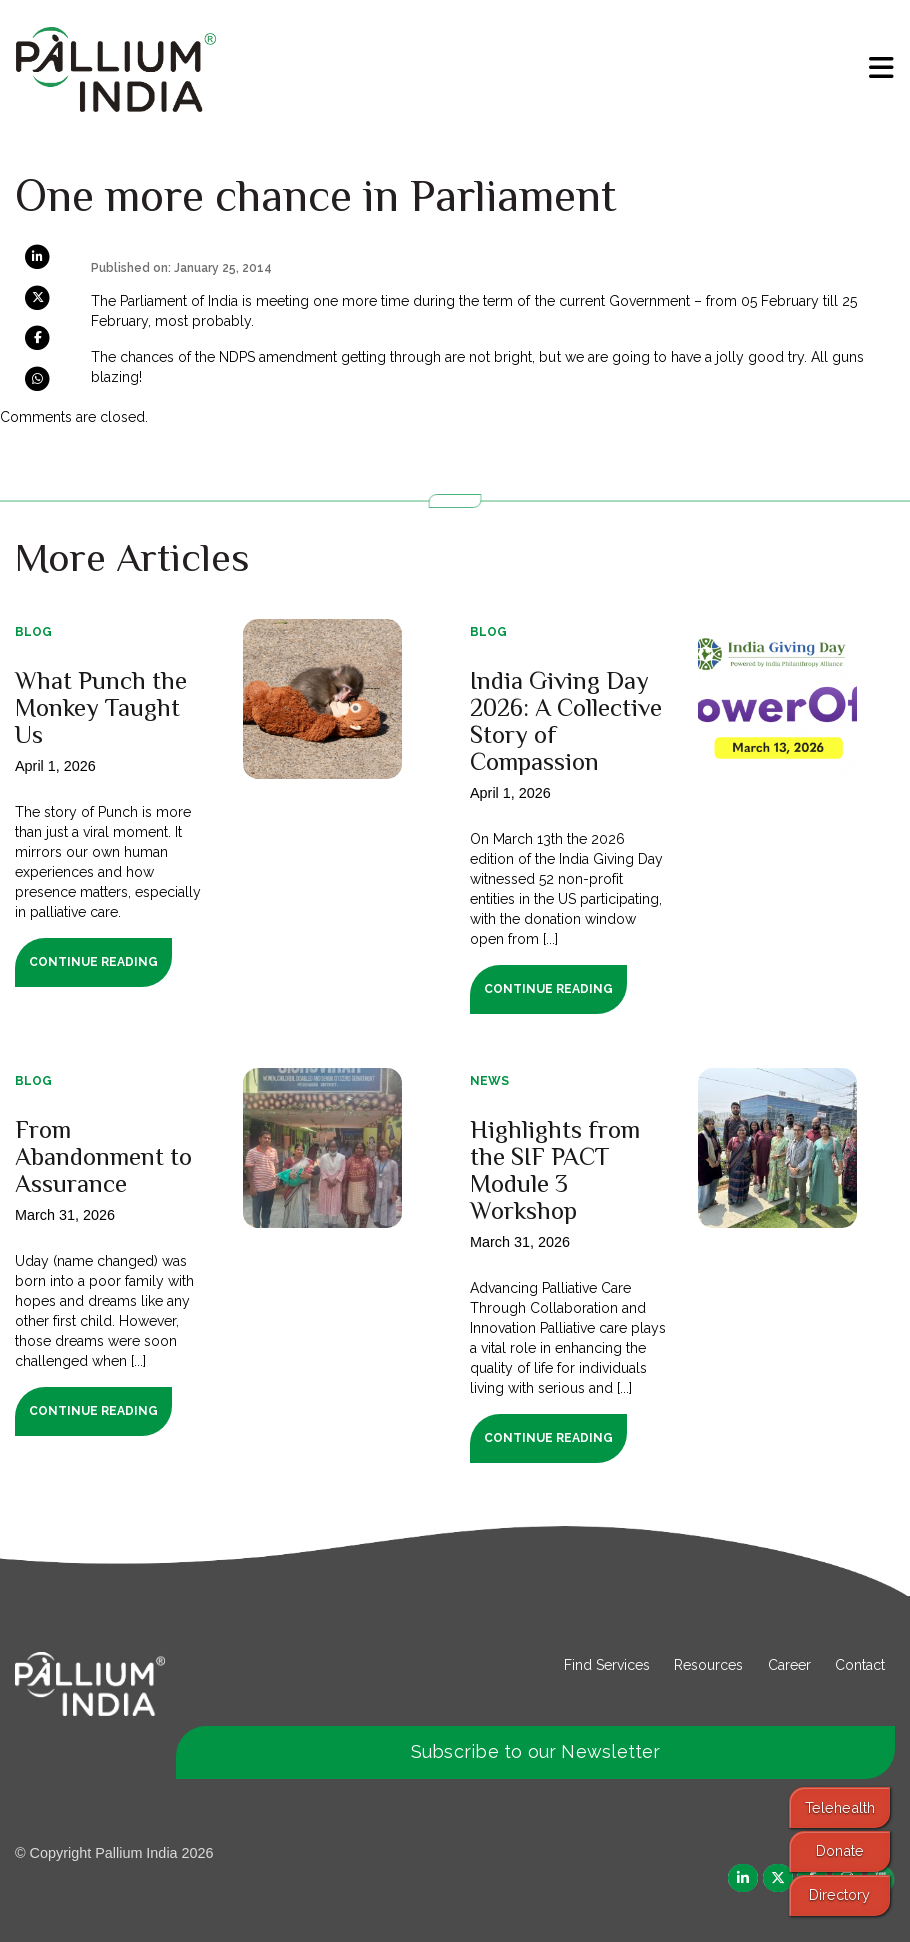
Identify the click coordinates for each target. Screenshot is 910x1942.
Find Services (607, 1665)
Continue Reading (93, 962)
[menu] (881, 68)
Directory (839, 1894)
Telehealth (840, 1807)
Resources (708, 1665)
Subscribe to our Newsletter (536, 1751)
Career (789, 1665)
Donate (840, 1850)
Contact (860, 1665)
